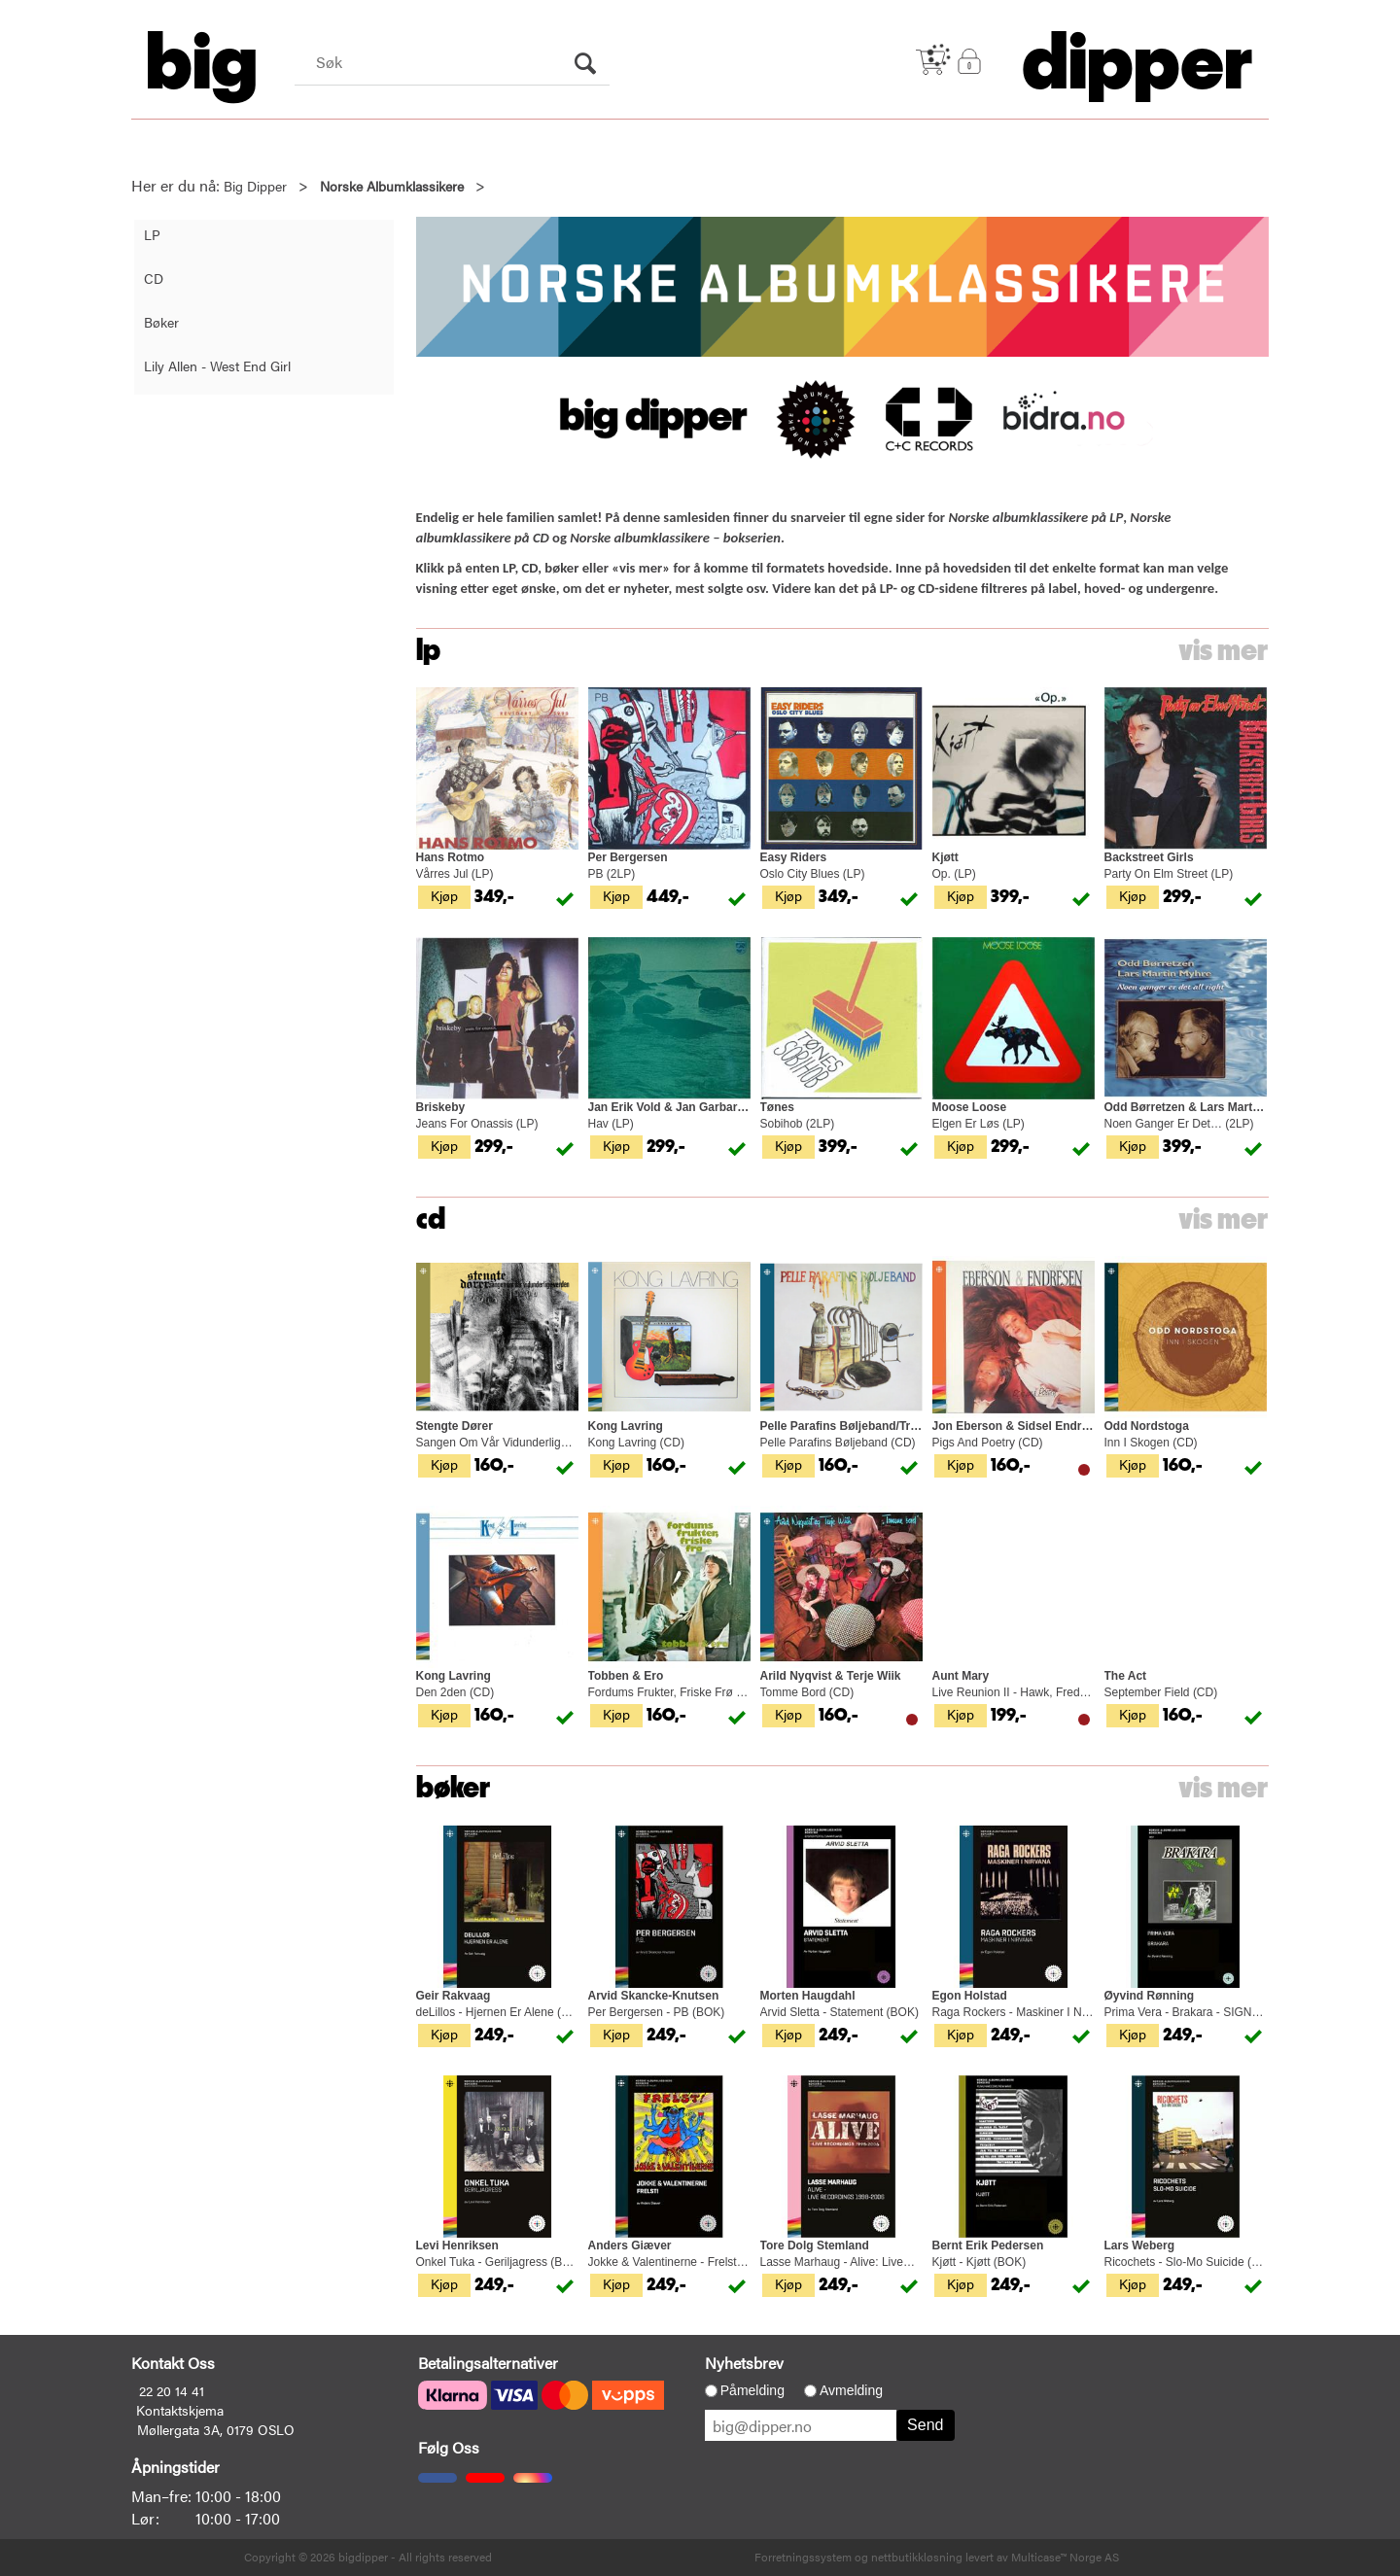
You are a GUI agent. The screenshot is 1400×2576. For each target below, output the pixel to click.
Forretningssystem (803, 2556)
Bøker (161, 321)
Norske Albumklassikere (392, 185)
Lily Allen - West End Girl (217, 365)
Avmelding (851, 2390)
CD (153, 278)
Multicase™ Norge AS (1065, 2556)
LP (152, 234)
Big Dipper (255, 185)
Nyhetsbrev (744, 2362)
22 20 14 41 (171, 2390)
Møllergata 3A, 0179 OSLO (216, 2429)
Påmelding (752, 2390)
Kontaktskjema (180, 2409)
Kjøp (444, 895)
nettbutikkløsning (916, 2556)
